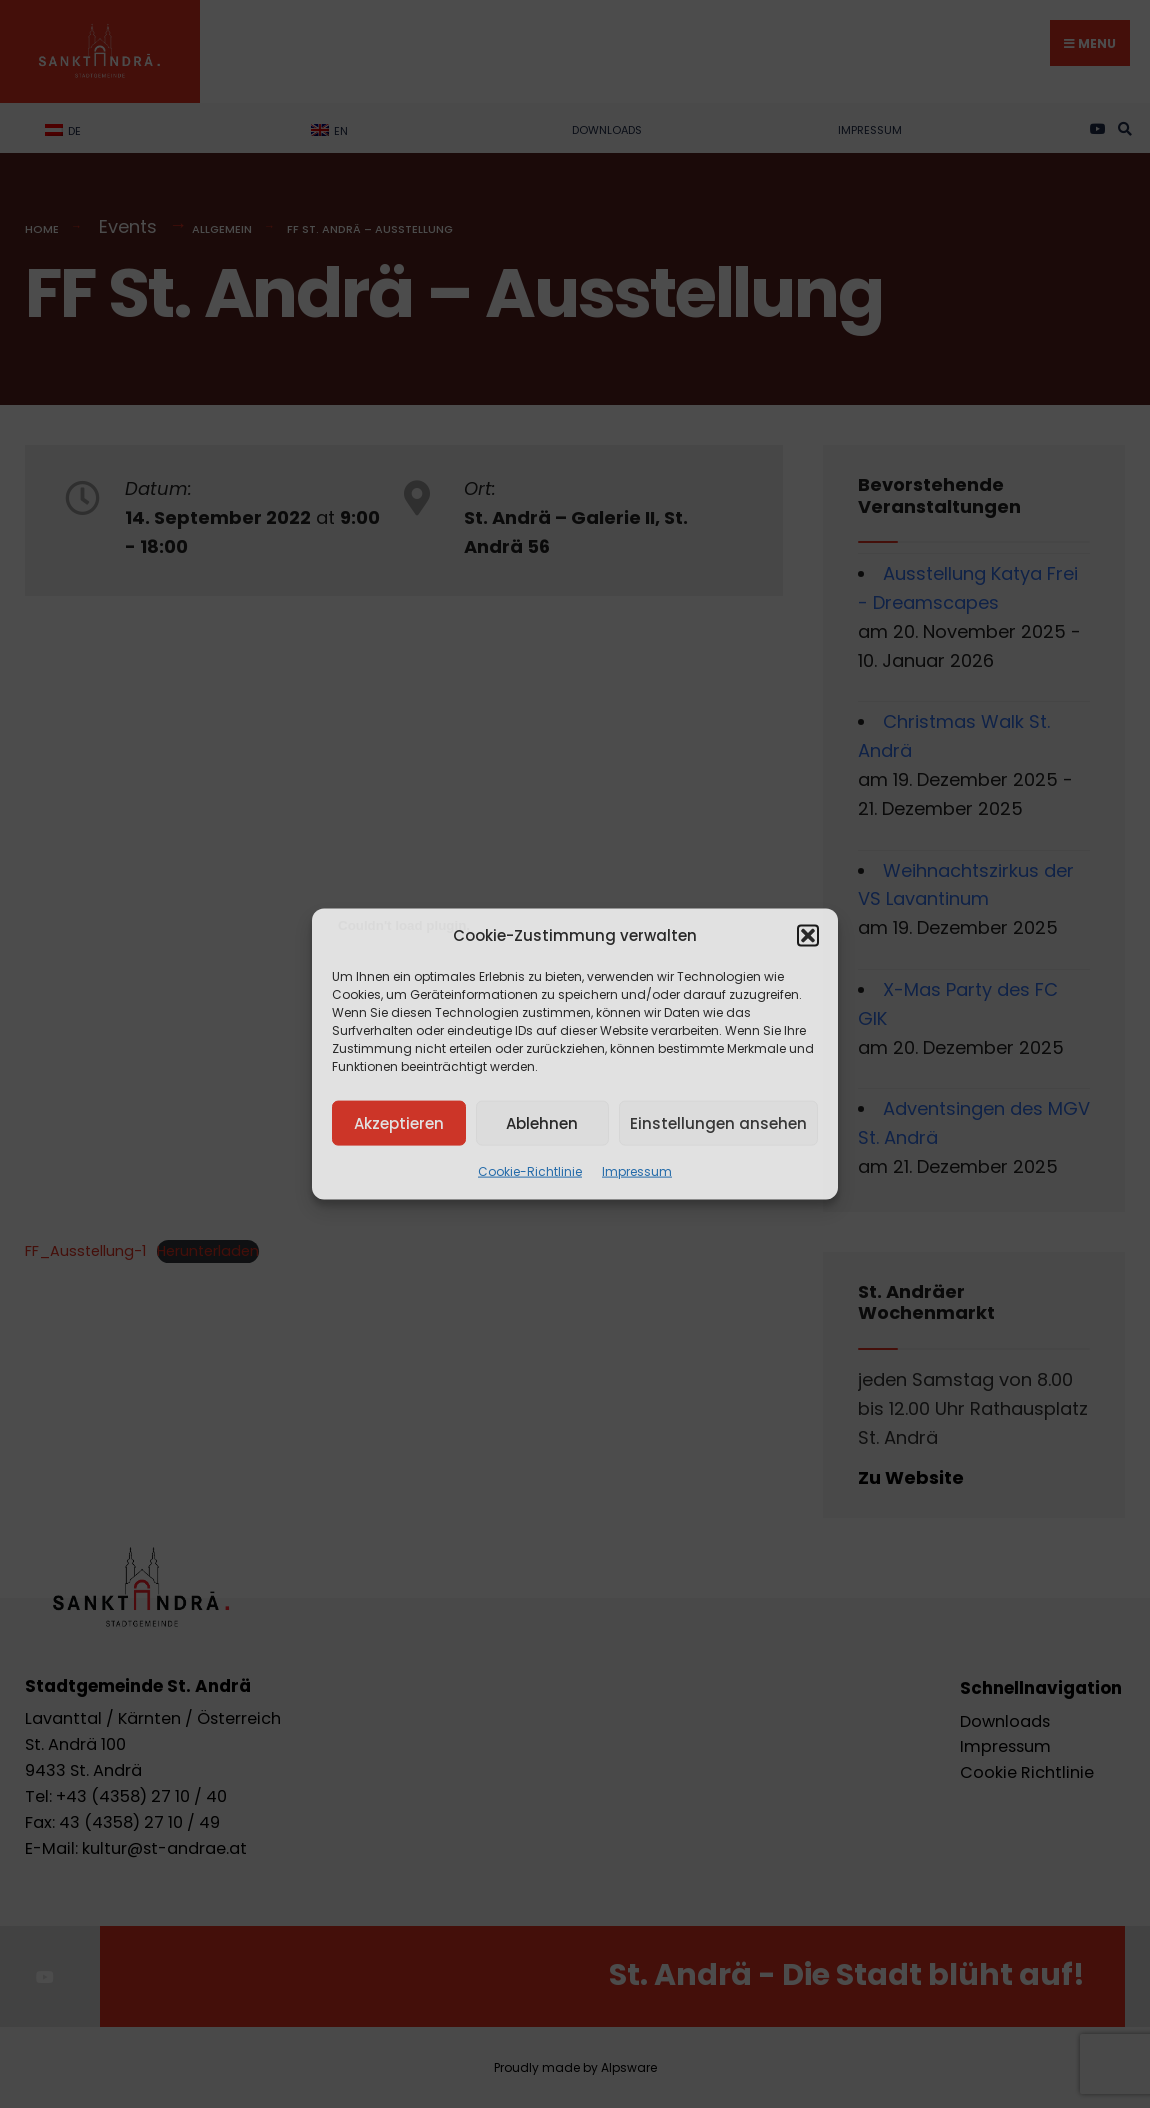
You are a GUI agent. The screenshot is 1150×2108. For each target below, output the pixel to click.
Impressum (637, 1171)
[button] (808, 936)
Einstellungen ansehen (718, 1122)
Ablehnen (542, 1122)
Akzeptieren (399, 1122)
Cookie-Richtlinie (530, 1171)
